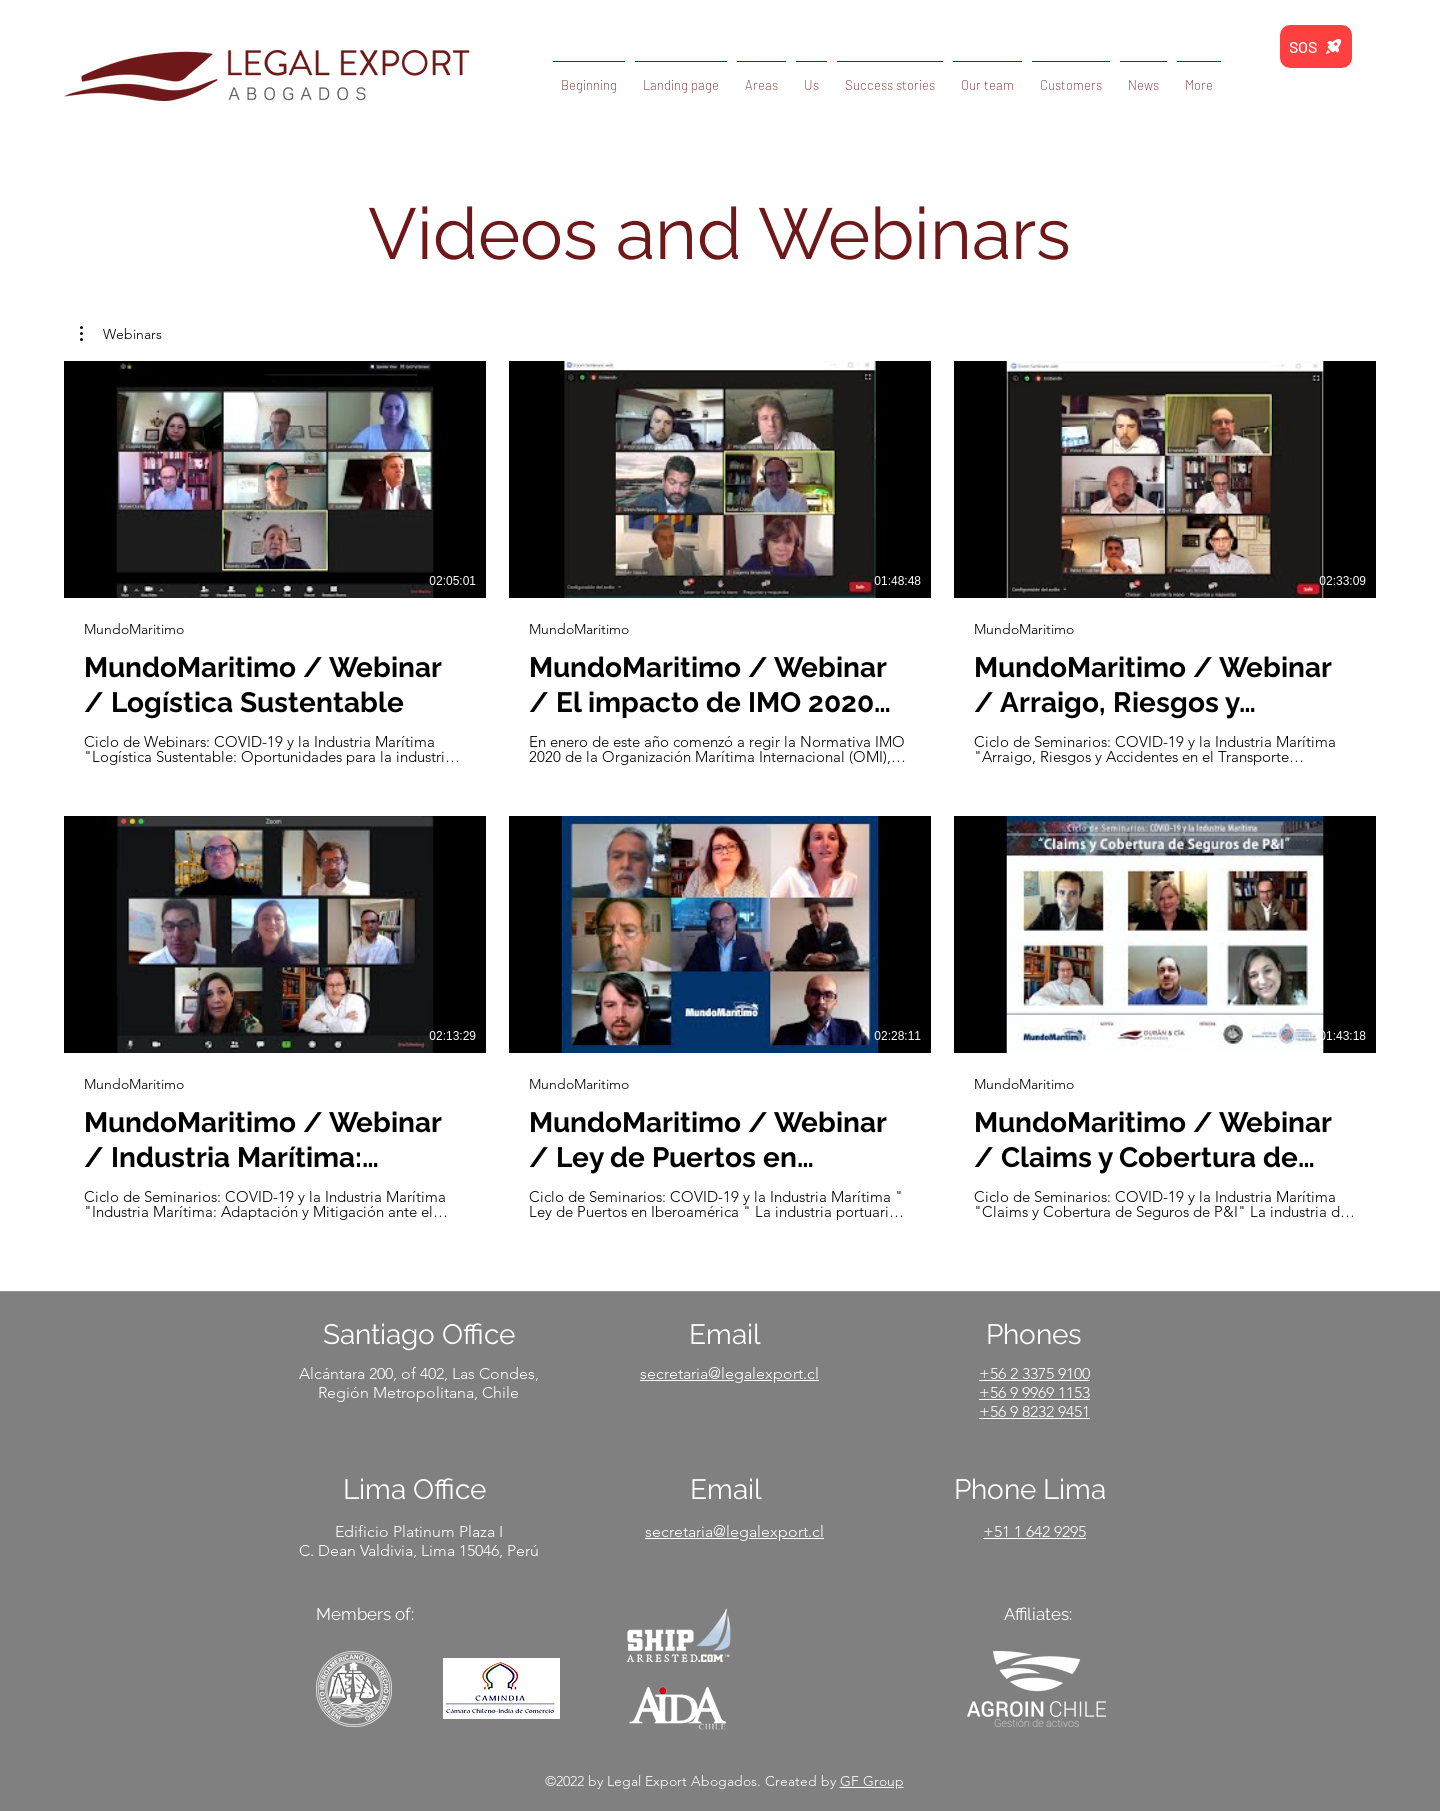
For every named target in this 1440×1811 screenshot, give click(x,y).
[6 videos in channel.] (720, 791)
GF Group (872, 1781)
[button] (1143, 76)
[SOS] (1316, 46)
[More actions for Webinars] (121, 334)
